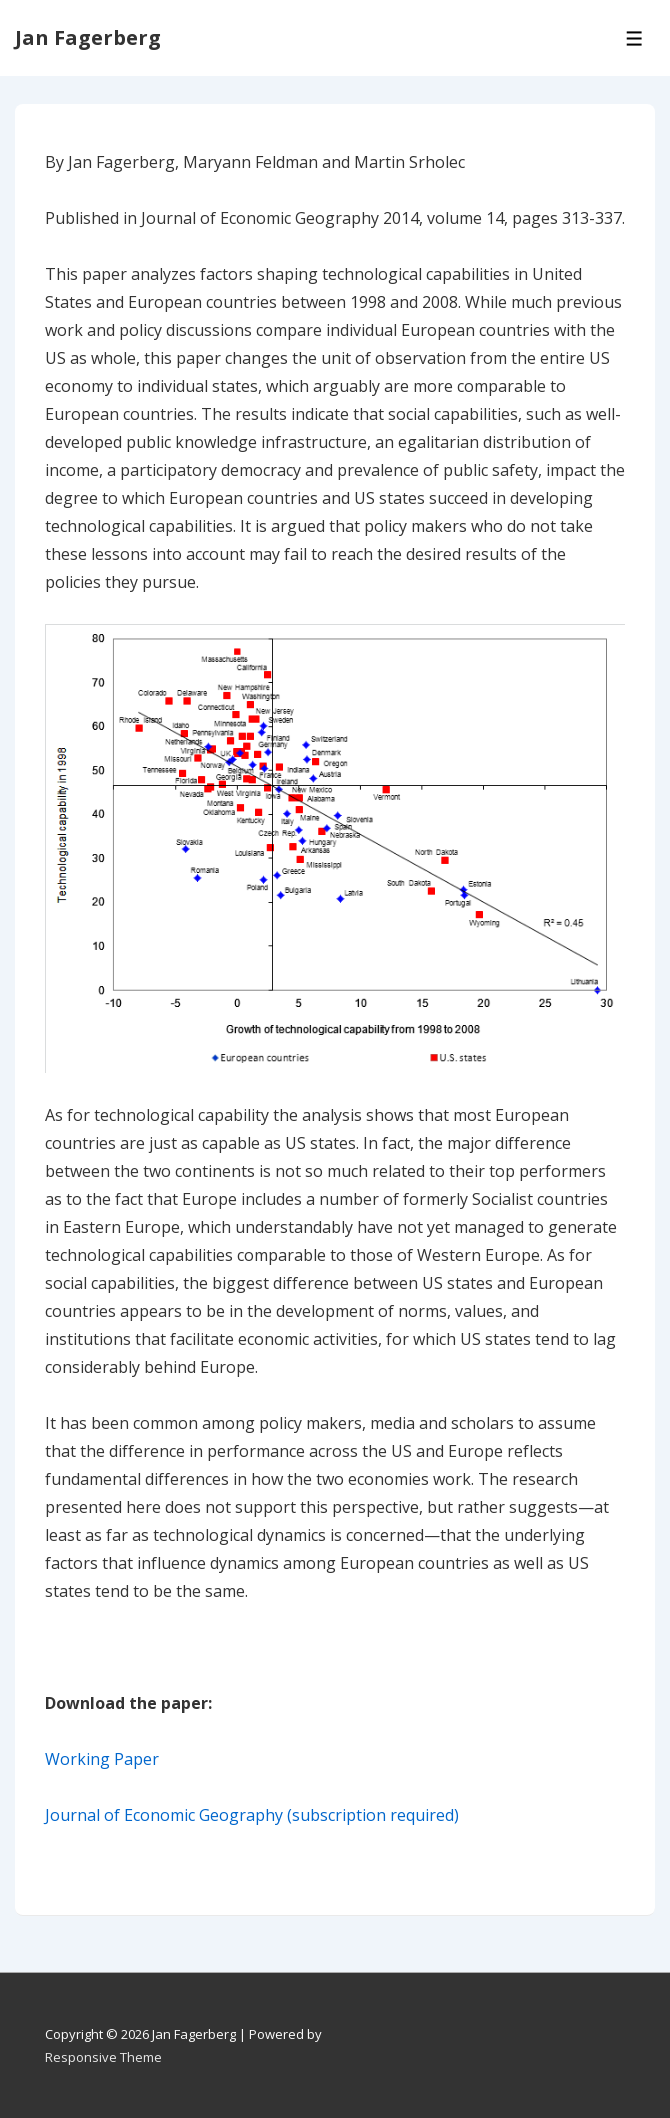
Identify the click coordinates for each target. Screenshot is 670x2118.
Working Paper (102, 1759)
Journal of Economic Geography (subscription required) (254, 1815)
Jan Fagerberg (88, 37)
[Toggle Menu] (634, 38)
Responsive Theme (103, 2057)
